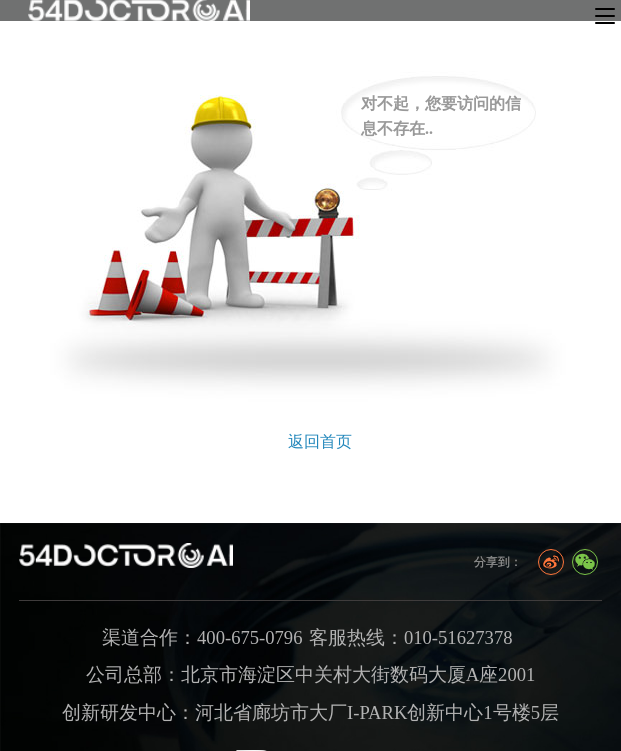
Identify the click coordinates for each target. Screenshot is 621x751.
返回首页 (320, 441)
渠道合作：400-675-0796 (202, 637)
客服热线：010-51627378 (411, 637)
